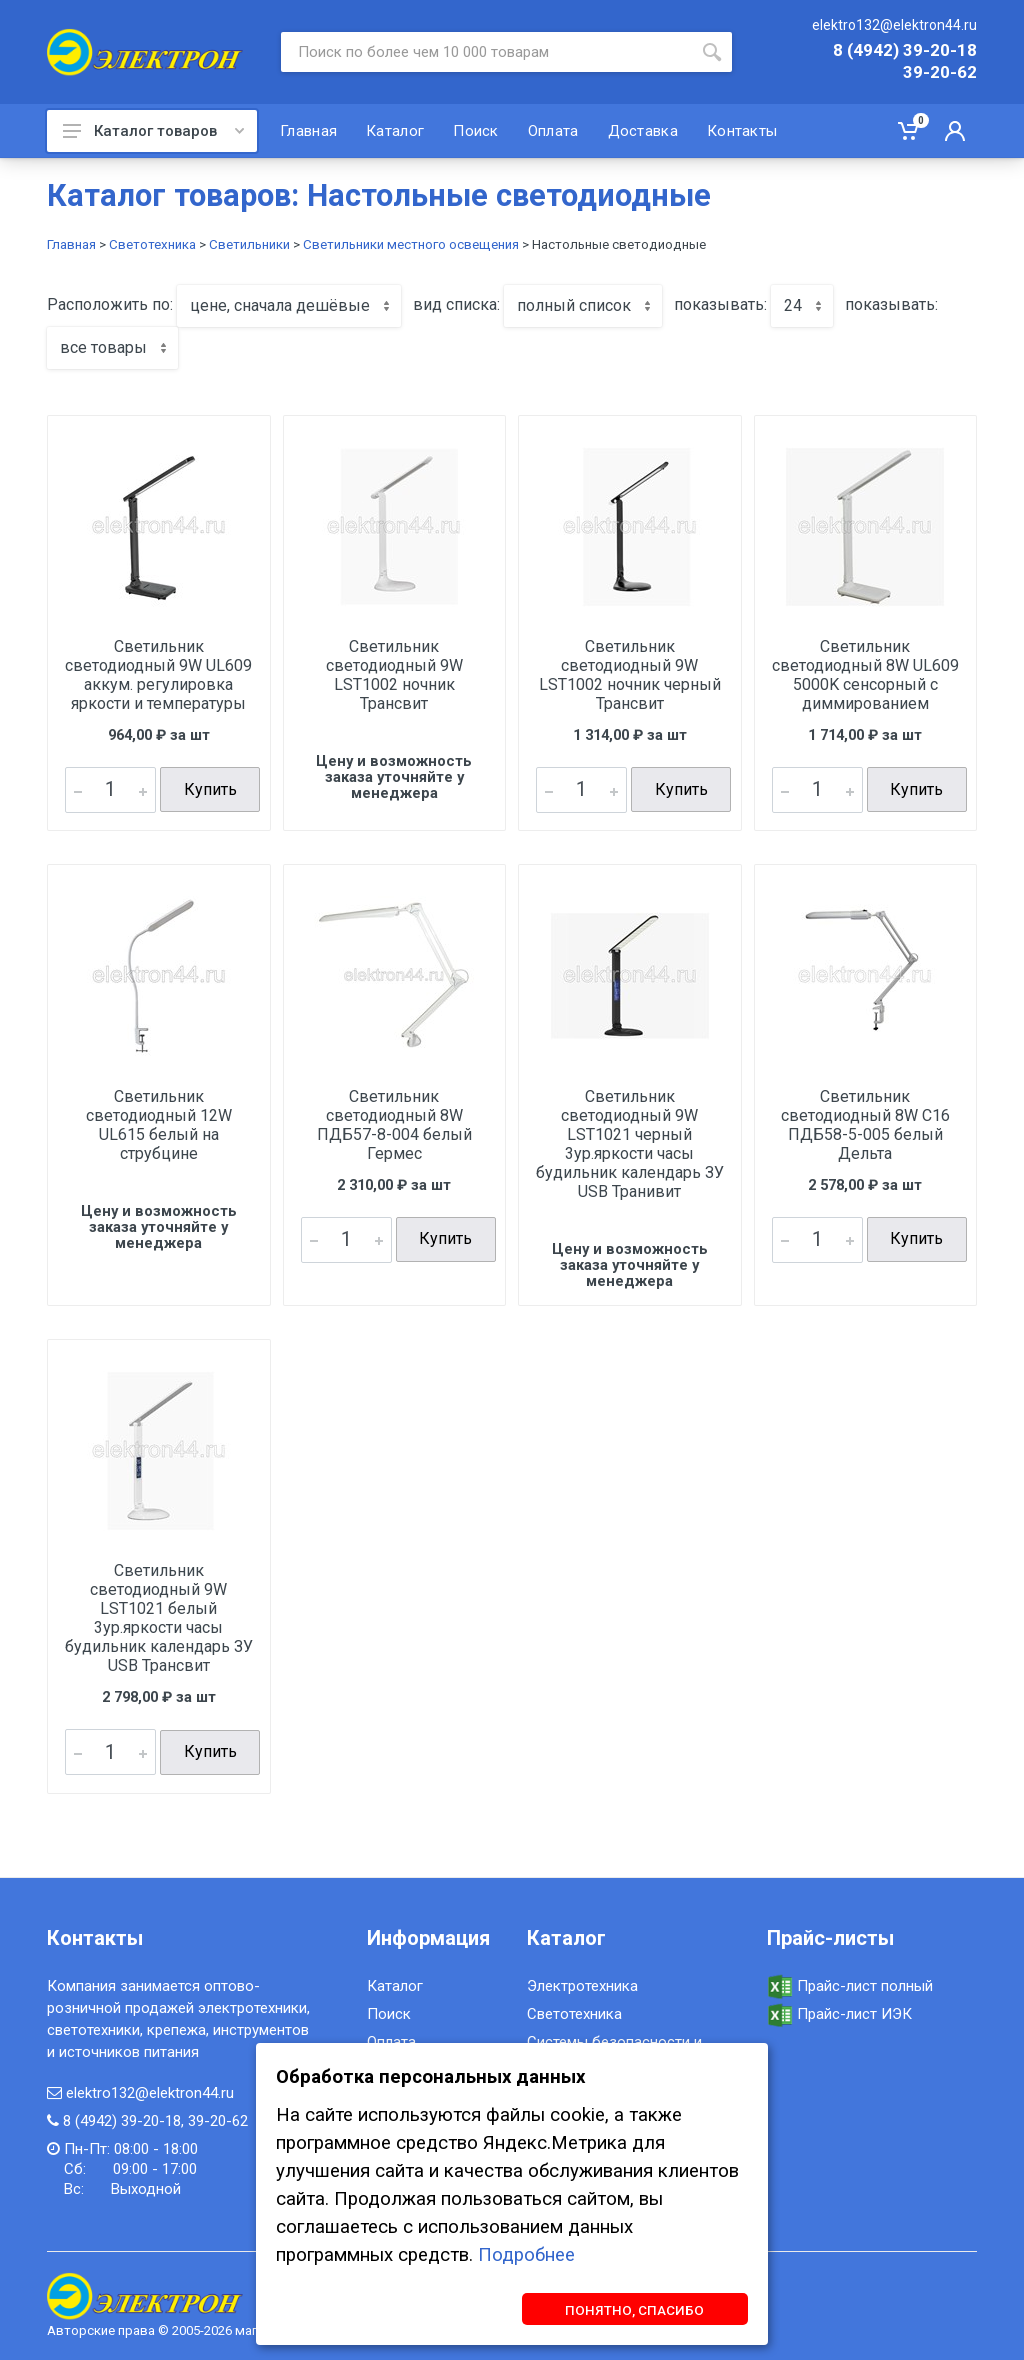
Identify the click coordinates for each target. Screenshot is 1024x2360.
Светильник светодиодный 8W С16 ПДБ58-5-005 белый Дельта (865, 1124)
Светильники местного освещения (411, 244)
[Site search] (486, 52)
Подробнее (526, 2254)
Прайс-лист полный (850, 1985)
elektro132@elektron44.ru (894, 25)
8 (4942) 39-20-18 (905, 51)
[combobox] (289, 306)
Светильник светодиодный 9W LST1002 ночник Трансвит (394, 675)
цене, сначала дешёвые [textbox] (280, 305)
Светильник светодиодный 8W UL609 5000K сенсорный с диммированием (865, 675)
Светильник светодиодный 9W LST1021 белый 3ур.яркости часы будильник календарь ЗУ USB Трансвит (159, 1618)
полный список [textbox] (574, 305)
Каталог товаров (153, 131)
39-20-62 (940, 73)
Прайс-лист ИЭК (839, 2013)
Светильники (249, 244)
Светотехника (152, 244)
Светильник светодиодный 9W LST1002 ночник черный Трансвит (630, 675)
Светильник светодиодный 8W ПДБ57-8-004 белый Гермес (394, 1124)
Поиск (389, 2013)
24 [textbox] (793, 305)
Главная (71, 244)
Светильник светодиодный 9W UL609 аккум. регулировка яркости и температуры (158, 675)
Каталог (395, 1985)
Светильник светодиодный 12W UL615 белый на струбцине (159, 1124)
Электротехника (582, 1985)
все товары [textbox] (103, 347)
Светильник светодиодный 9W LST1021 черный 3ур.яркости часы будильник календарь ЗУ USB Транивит (630, 1143)
